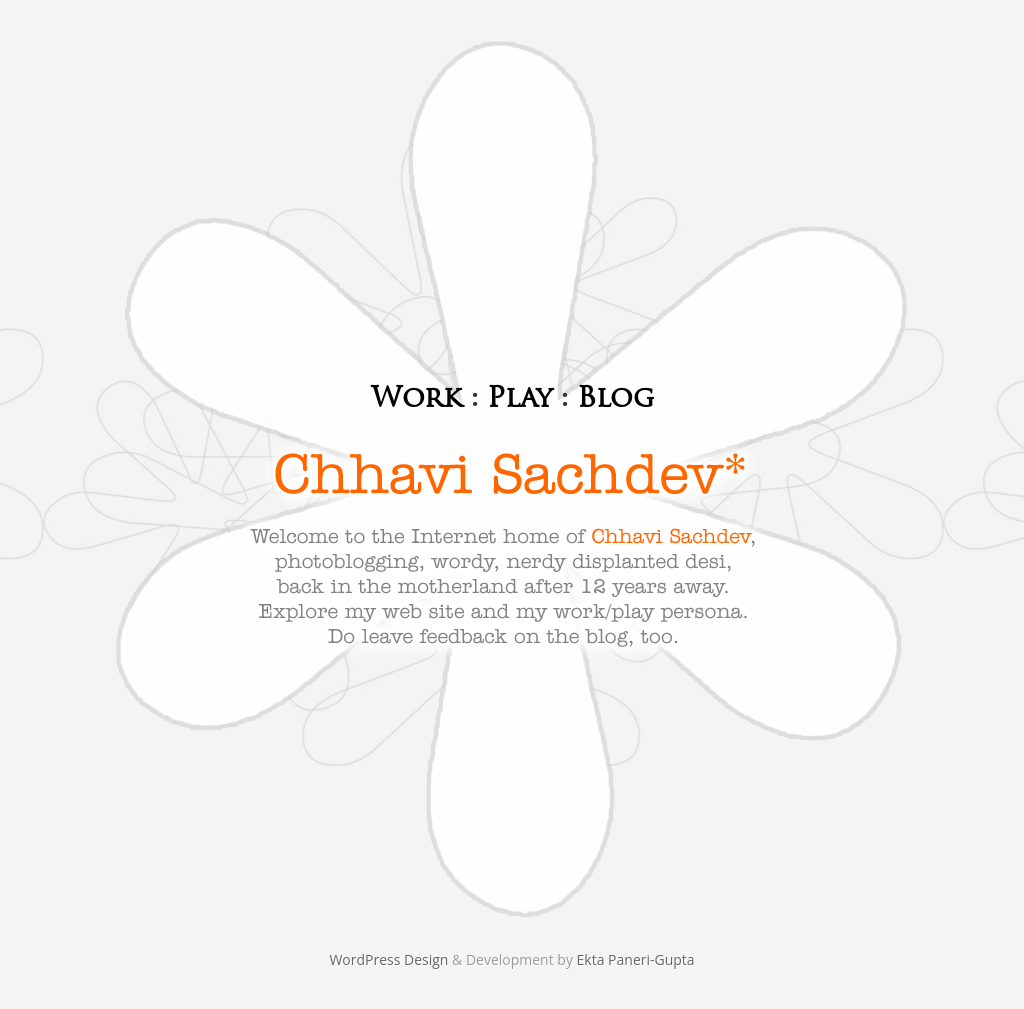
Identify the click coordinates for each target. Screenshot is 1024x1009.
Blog (615, 397)
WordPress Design (390, 959)
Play (519, 397)
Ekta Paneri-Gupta (636, 959)
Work (416, 397)
